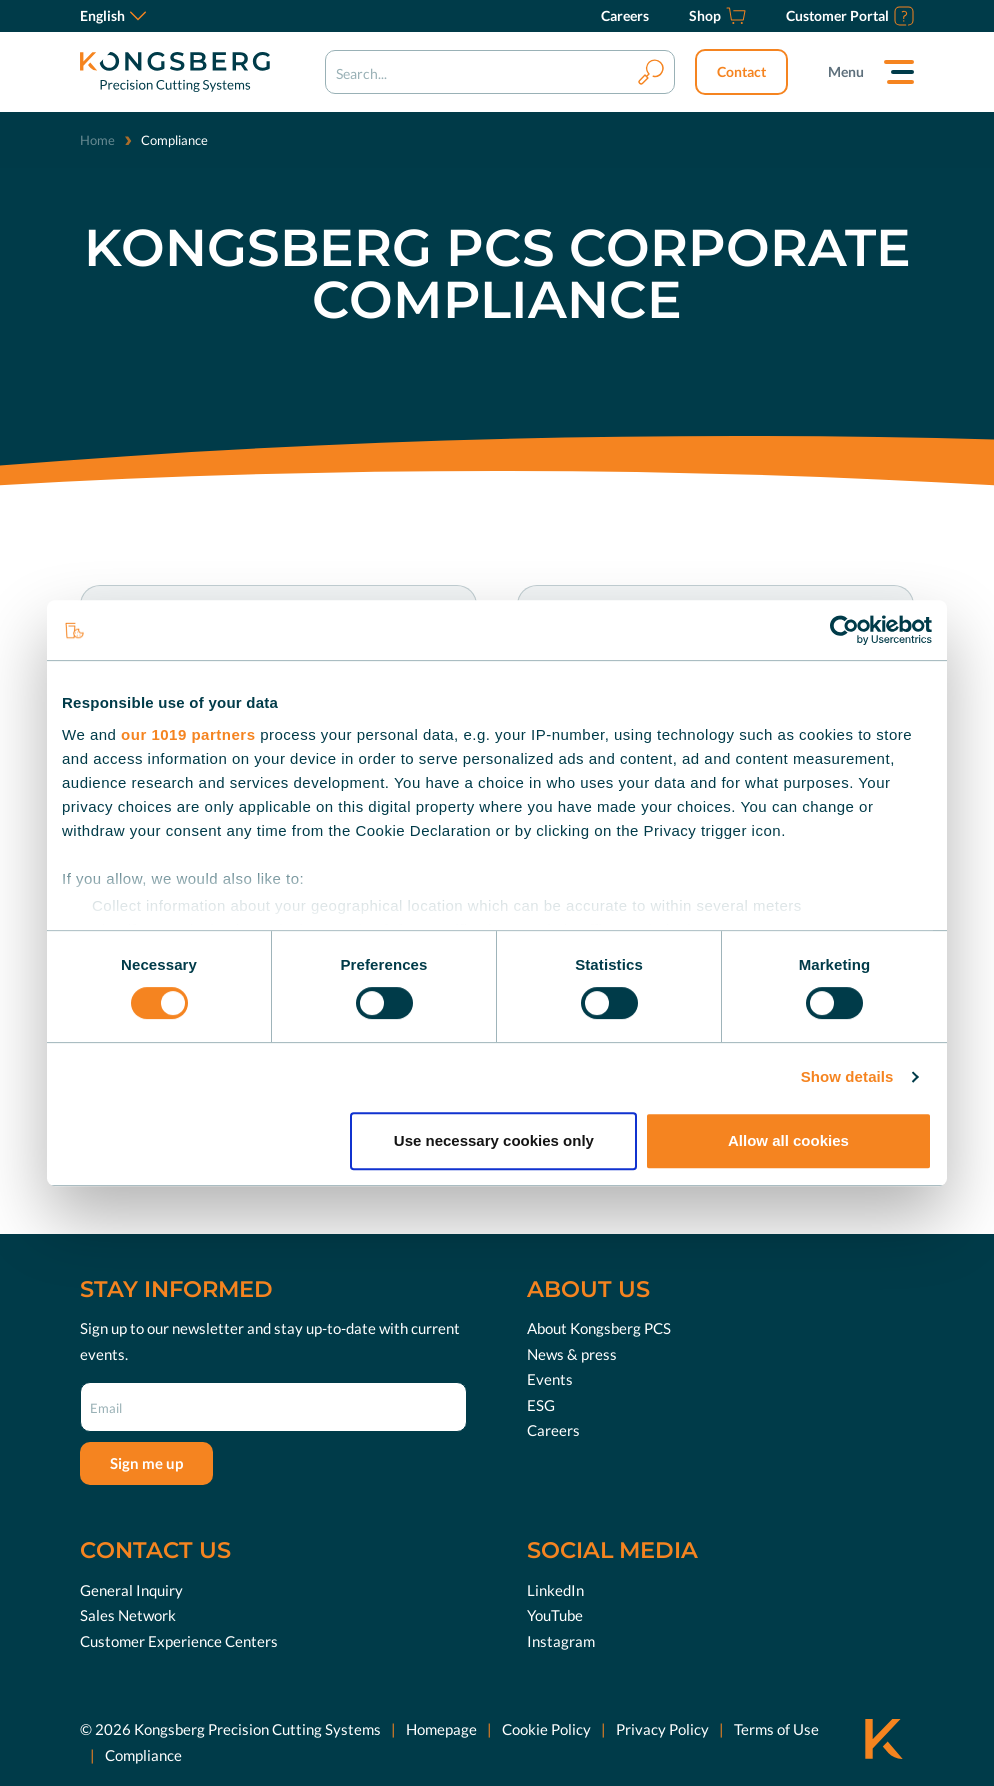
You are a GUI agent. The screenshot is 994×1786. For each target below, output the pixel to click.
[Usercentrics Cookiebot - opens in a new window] (844, 630)
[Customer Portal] (850, 16)
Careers (553, 1430)
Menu (846, 71)
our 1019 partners (188, 734)
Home (97, 140)
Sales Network (128, 1615)
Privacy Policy (662, 1729)
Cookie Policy (546, 1729)
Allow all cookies (788, 1140)
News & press (572, 1354)
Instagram (561, 1641)
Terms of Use (776, 1729)
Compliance (143, 1755)
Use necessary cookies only (494, 1140)
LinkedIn (555, 1590)
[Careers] (625, 16)
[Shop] (717, 16)
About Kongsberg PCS (599, 1328)
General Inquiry (131, 1590)
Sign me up (146, 1463)
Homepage (441, 1729)
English (113, 15)
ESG (541, 1405)
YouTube (555, 1615)
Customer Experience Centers (179, 1641)
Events (550, 1379)
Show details (847, 1076)
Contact (741, 71)
